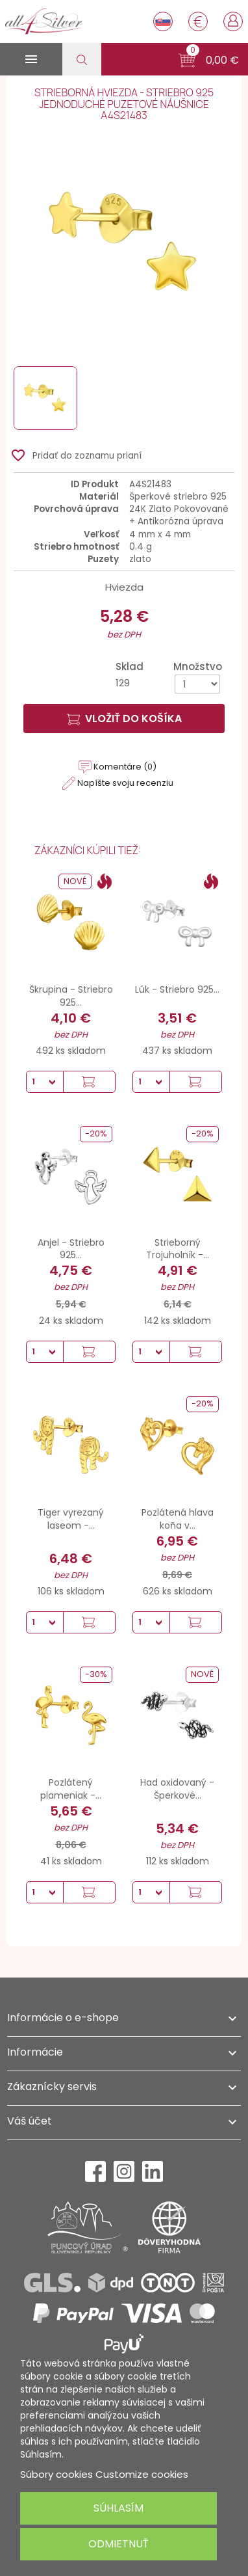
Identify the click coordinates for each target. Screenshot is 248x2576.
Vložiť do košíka (124, 718)
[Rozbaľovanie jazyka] (163, 21)
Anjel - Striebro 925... (71, 1249)
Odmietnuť (118, 2543)
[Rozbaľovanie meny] (198, 21)
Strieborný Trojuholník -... (177, 1249)
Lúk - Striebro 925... (177, 989)
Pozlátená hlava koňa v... (178, 1519)
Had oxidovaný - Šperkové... (177, 1789)
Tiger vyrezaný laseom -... (71, 1519)
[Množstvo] (197, 684)
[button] (208, 60)
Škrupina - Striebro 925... (71, 996)
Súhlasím (118, 2508)
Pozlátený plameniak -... (70, 1789)
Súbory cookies (56, 2474)
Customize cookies (141, 2474)
